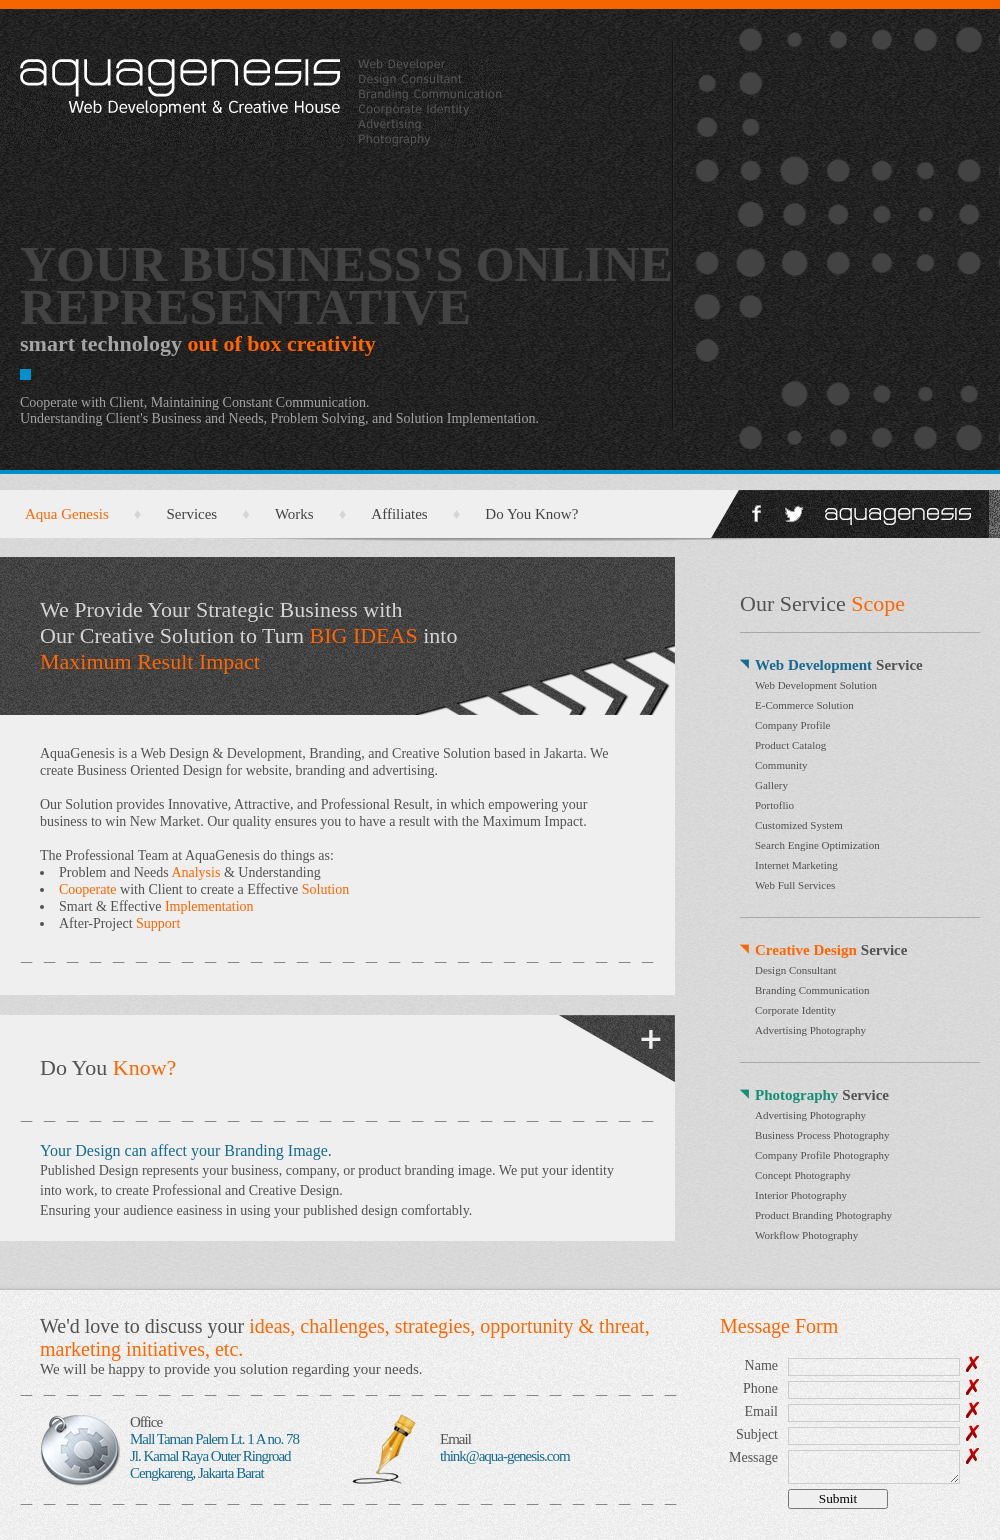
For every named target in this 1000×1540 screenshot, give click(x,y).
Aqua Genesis (67, 514)
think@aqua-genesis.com (505, 1456)
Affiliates (399, 514)
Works (294, 514)
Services (191, 514)
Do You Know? (531, 514)
